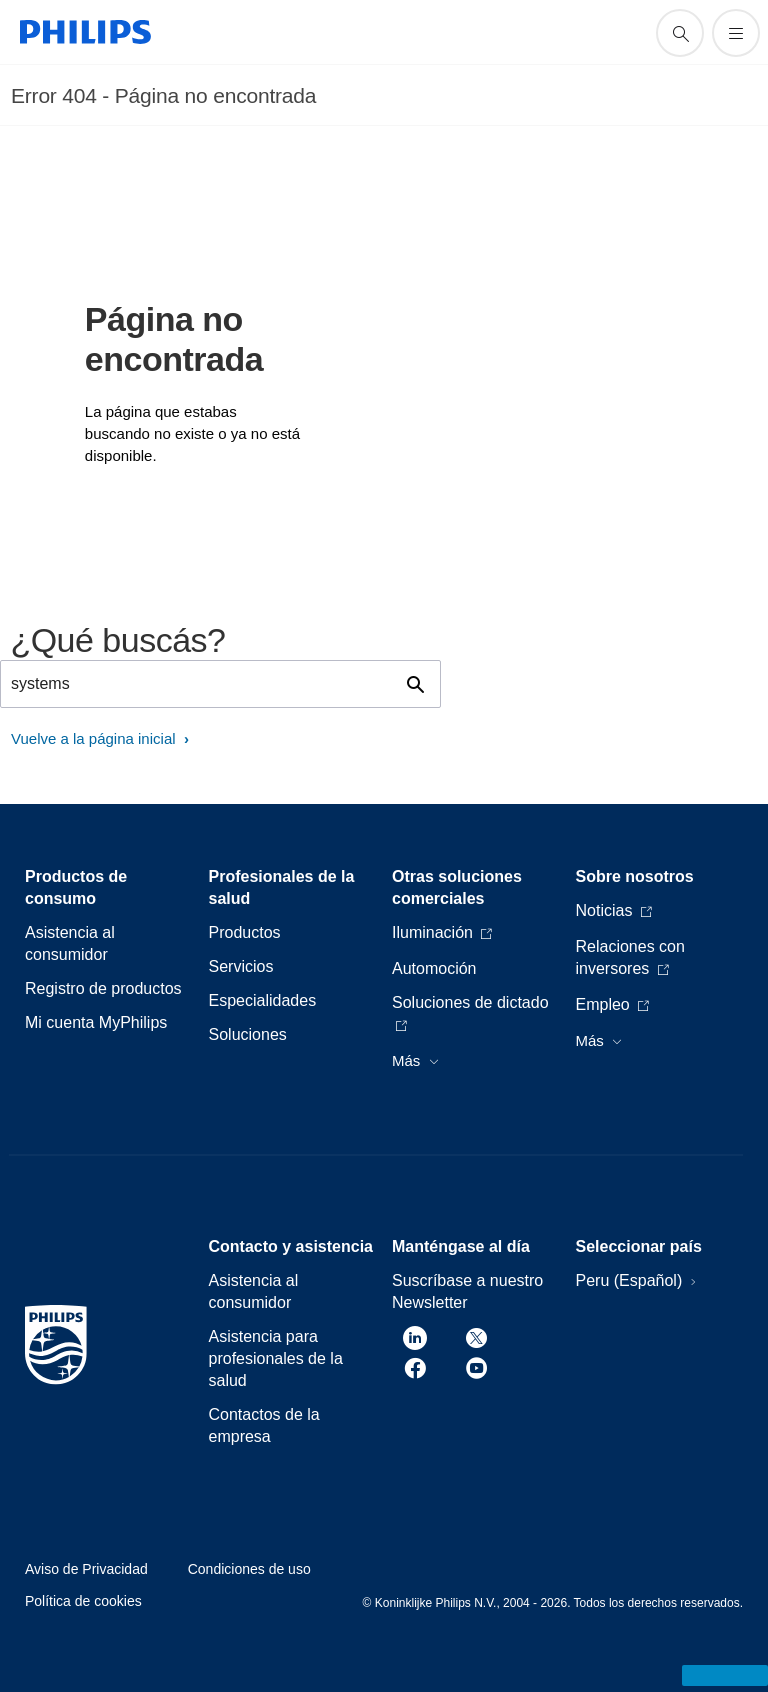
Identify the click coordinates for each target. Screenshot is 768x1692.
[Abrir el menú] (736, 33)
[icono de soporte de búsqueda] (680, 33)
